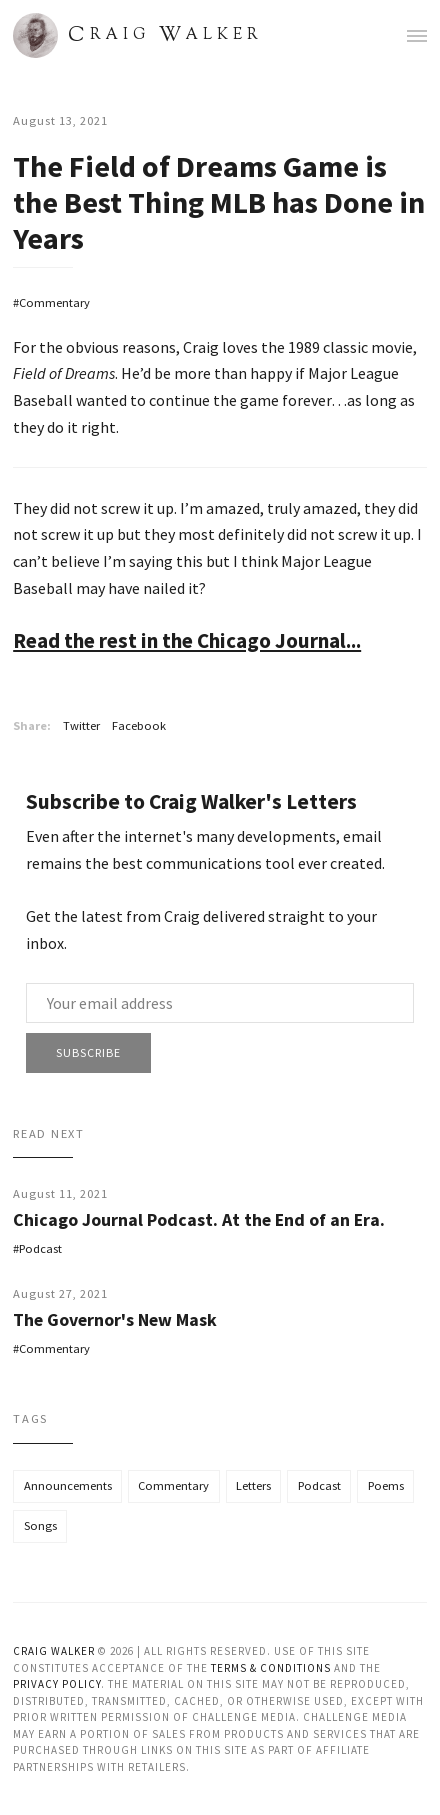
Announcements (68, 1485)
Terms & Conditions (271, 1668)
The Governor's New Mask (115, 1320)
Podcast (40, 1248)
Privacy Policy (57, 1684)
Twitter (81, 725)
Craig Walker (54, 1651)
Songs (40, 1525)
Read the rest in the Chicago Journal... (187, 640)
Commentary (54, 302)
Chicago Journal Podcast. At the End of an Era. (199, 1220)
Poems (386, 1485)
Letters (253, 1485)
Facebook (139, 725)
